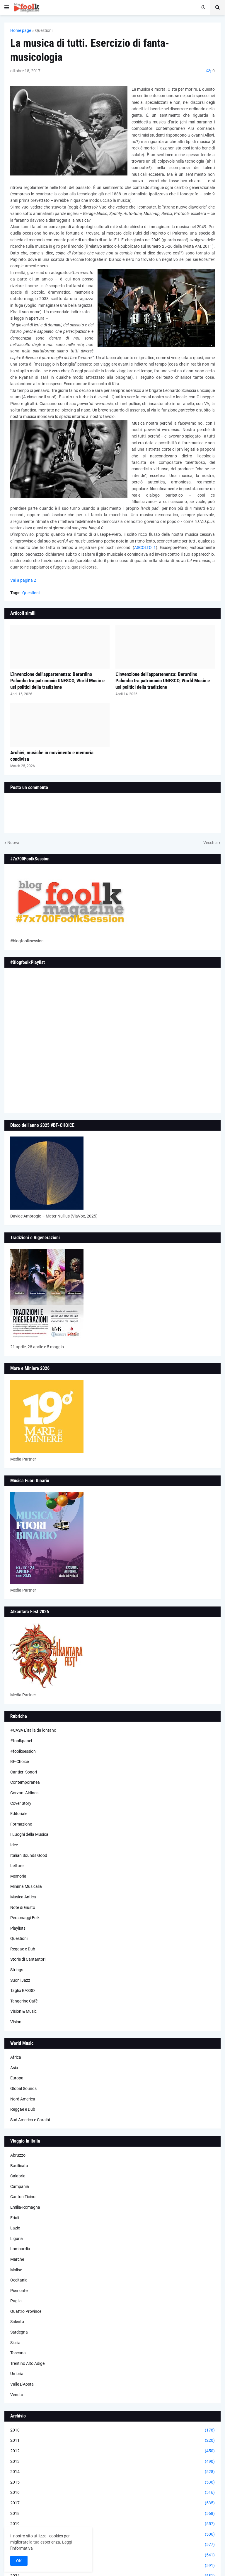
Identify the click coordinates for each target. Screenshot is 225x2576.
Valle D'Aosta (22, 2384)
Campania (19, 2186)
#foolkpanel (21, 1740)
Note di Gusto (22, 1907)
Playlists (17, 1928)
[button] (6, 8)
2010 (112, 2430)
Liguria (16, 2238)
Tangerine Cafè (24, 2001)
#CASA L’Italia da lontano (33, 1730)
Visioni (16, 2021)
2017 (112, 2503)
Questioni (43, 30)
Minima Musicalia (26, 1886)
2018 (112, 2514)
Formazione (21, 1824)
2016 (112, 2493)
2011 (112, 2441)
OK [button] (19, 2560)
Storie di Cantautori (27, 1959)
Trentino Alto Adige (27, 2363)
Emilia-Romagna (25, 2207)
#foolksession (23, 1751)
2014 (112, 2472)
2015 (112, 2482)
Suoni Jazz (20, 1980)
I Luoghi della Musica (29, 1834)
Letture (16, 1865)
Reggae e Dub (22, 1949)
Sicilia (15, 2342)
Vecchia (210, 842)
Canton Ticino (22, 2196)
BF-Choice (19, 1761)
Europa (16, 2078)
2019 (112, 2524)
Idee (14, 1845)
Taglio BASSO (22, 1990)
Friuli (14, 2217)
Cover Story (20, 1803)
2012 (112, 2451)
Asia (14, 2067)
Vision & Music (23, 2011)
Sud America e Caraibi (30, 2119)
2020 (112, 2534)
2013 (112, 2462)
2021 (112, 2545)
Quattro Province (25, 2311)
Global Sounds (23, 2088)
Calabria (17, 2176)
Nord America (22, 2099)
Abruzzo (17, 2155)
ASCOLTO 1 (145, 547)
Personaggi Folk (25, 1917)
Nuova (13, 842)
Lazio (15, 2228)
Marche (17, 2259)
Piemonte (19, 2290)
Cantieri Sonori (23, 1772)
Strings (16, 1969)
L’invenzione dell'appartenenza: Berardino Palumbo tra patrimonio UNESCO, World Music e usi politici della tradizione (57, 680)
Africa (15, 2057)
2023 (112, 2566)
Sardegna (19, 2332)
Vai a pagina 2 (23, 580)
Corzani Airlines (24, 1792)
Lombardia (20, 2248)
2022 (112, 2555)
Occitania (19, 2280)
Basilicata (19, 2165)
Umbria (16, 2373)
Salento (17, 2321)
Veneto (16, 2394)
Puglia (16, 2300)
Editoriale (18, 1813)
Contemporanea (25, 1782)
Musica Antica (23, 1897)
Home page (20, 30)
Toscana (18, 2353)
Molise (16, 2269)
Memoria (18, 1876)
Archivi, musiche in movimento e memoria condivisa (51, 756)
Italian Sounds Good (28, 1855)
